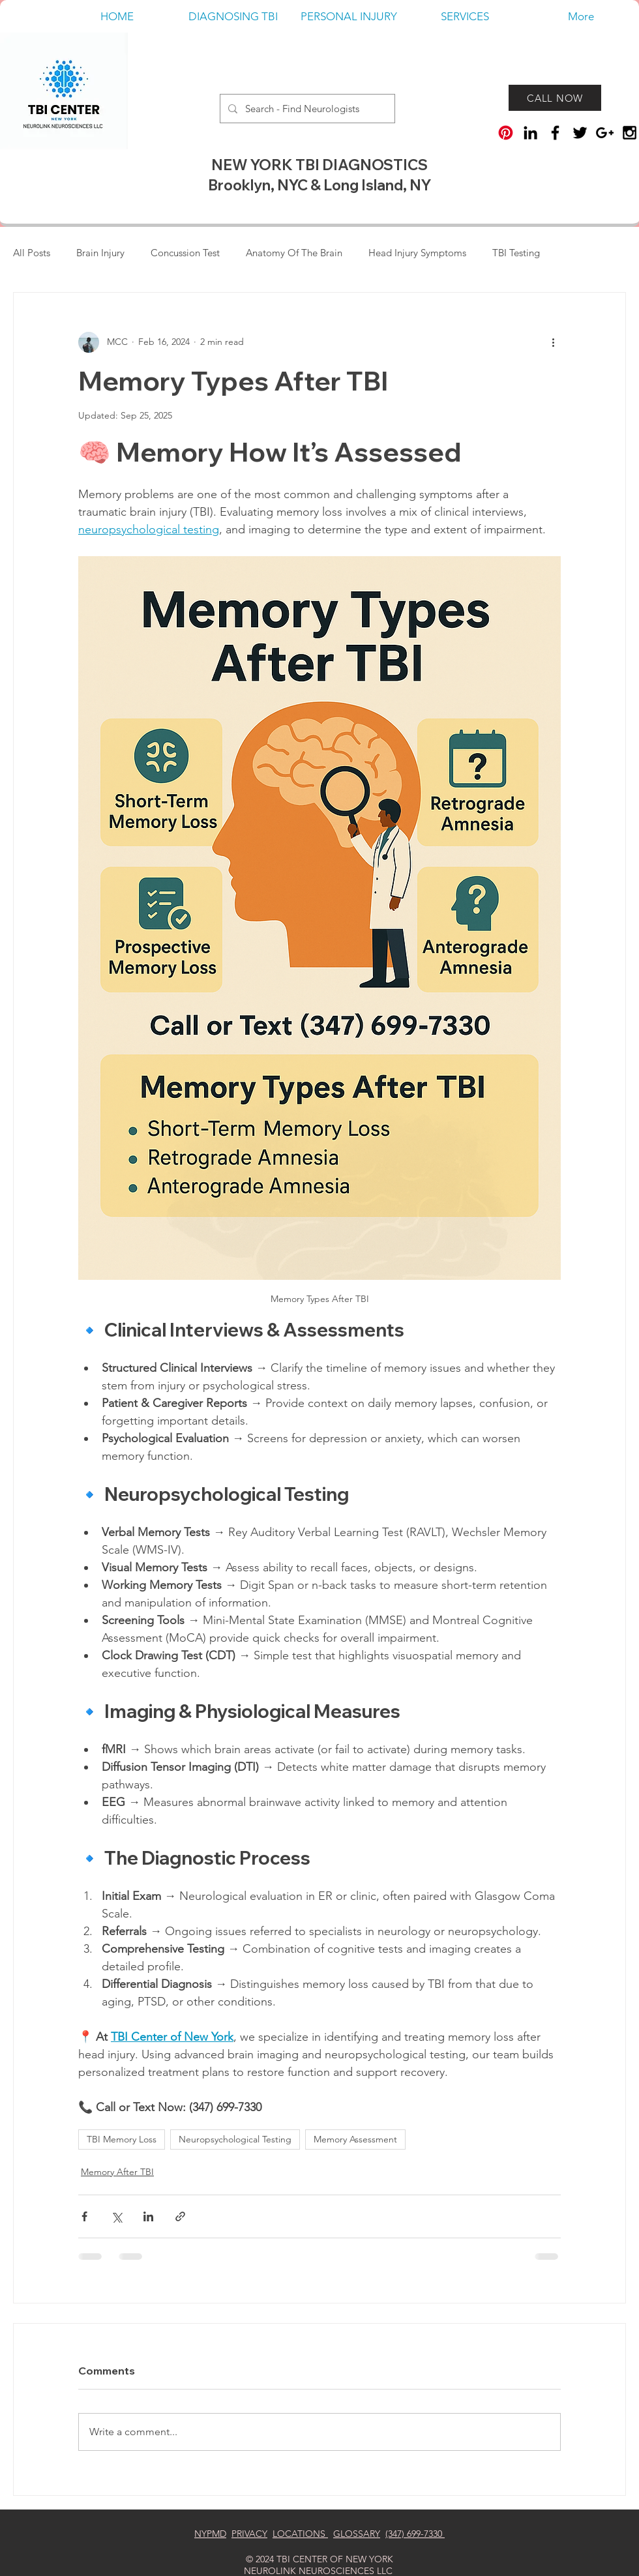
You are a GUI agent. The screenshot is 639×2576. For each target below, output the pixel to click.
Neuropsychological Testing (235, 2139)
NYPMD (210, 2533)
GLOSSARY (356, 2533)
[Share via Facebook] (84, 2216)
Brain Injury (100, 252)
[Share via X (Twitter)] (116, 2216)
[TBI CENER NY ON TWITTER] (580, 132)
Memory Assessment (355, 2139)
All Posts (31, 252)
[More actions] (553, 342)
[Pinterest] (505, 132)
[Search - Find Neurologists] (306, 109)
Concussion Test (185, 252)
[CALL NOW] (555, 98)
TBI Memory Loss (121, 2139)
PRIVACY (249, 2533)
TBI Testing (516, 252)
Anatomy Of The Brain (294, 252)
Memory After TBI (117, 2172)
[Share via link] (180, 2216)
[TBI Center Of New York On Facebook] (555, 132)
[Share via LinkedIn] (148, 2216)
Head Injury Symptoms (417, 252)
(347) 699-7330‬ (415, 2533)
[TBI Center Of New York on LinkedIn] (530, 132)
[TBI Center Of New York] (629, 132)
